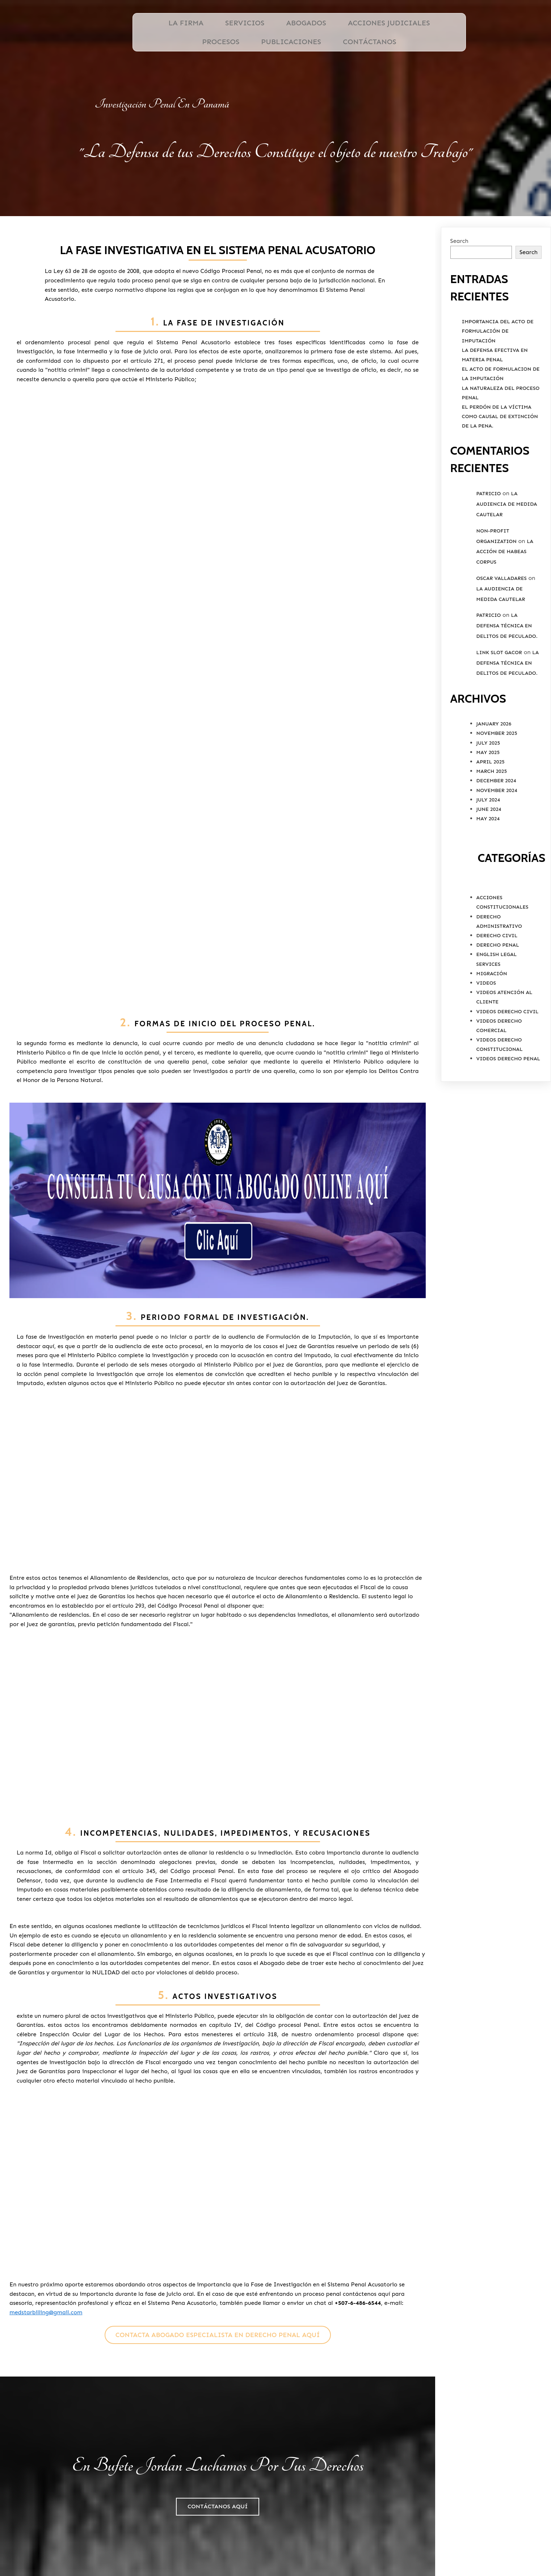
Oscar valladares (501, 623)
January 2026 (494, 768)
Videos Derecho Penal (508, 1103)
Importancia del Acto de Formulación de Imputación (498, 375)
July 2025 (488, 787)
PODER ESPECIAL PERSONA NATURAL (417, 2556)
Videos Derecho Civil (507, 1056)
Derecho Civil (496, 980)
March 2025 (491, 816)
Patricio (488, 538)
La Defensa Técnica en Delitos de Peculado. (507, 670)
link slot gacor (499, 697)
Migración (491, 1018)
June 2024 (488, 854)
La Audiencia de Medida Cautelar (506, 549)
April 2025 (490, 806)
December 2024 (496, 825)
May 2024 (488, 863)
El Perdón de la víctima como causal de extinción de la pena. (500, 461)
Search (459, 285)
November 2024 (496, 835)
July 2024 (488, 844)
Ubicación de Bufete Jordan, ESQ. (416, 2539)
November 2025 (496, 778)
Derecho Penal (497, 989)
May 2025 (488, 797)
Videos (486, 1027)
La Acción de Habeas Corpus (505, 596)
